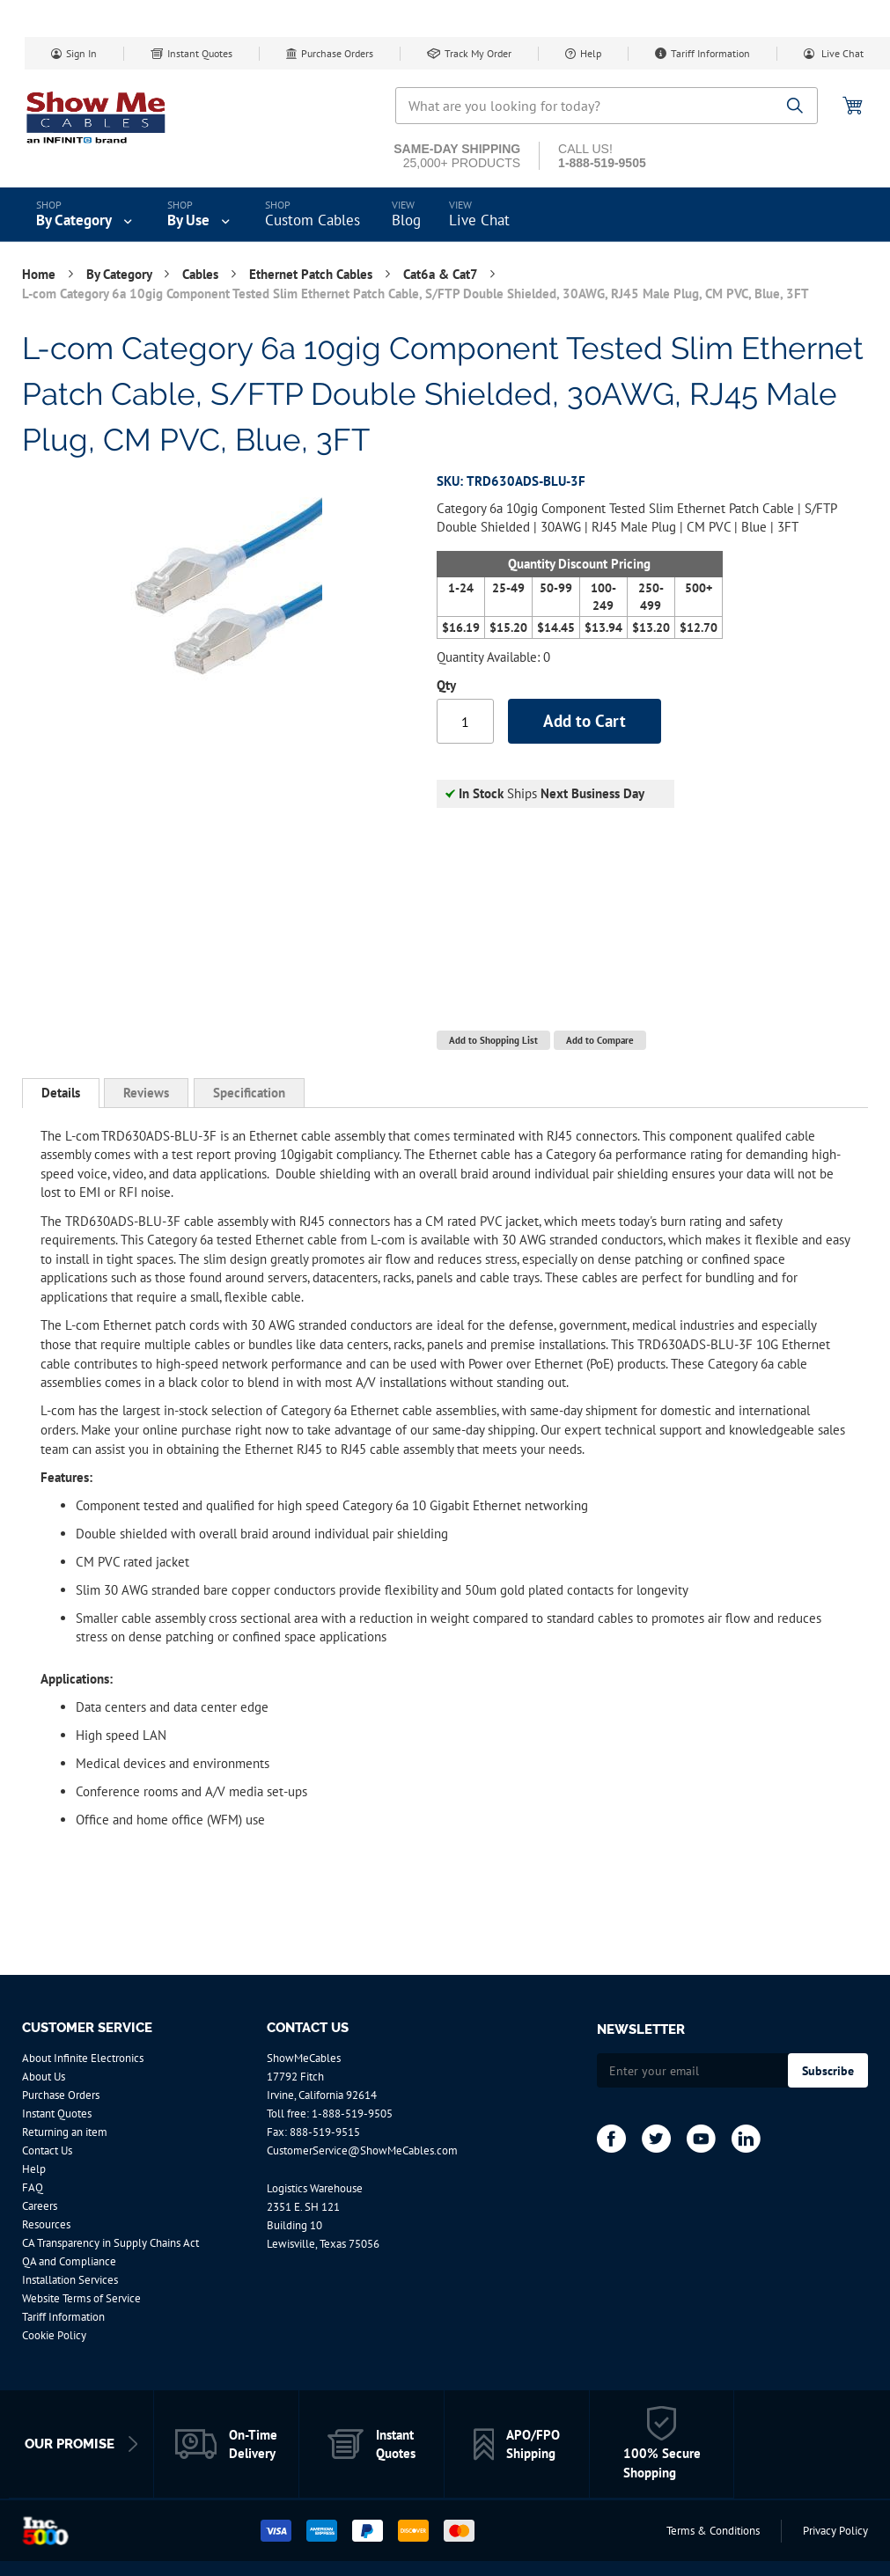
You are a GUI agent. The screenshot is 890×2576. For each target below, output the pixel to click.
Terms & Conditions (713, 2530)
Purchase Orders (337, 53)
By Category (120, 274)
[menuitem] (86, 215)
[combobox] (607, 105)
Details (60, 1092)
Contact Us (47, 2150)
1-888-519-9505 (352, 2113)
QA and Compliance (69, 2261)
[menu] (445, 214)
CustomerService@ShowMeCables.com (362, 2150)
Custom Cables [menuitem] (312, 220)
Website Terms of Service (81, 2298)
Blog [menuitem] (406, 220)
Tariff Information (710, 53)
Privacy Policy (835, 2530)
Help (590, 53)
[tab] (60, 1093)
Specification (249, 1092)
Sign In (81, 53)
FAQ (32, 2187)
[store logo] (97, 117)
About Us (43, 2076)
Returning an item (64, 2132)
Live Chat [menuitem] (479, 220)
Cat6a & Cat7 (442, 274)
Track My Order (478, 53)
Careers (39, 2205)
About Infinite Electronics (82, 2058)
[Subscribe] (828, 2070)
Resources (46, 2224)
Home (40, 274)
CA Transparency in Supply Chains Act (110, 2242)
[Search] (795, 107)
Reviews (146, 1092)
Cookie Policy (54, 2335)
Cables (202, 274)
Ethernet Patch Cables (312, 274)
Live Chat (841, 53)
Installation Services (70, 2279)
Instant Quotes (199, 53)
